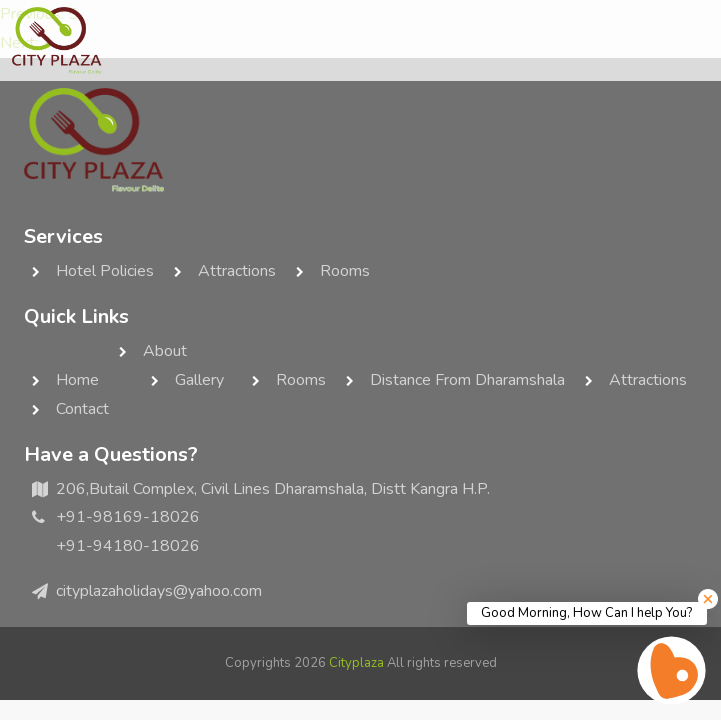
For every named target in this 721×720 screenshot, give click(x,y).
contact (82, 409)
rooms (345, 271)
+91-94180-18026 (128, 546)
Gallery (199, 380)
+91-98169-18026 (128, 517)
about (165, 351)
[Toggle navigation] (689, 41)
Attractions (237, 271)
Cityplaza (356, 663)
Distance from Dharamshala (467, 380)
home (77, 380)
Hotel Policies (105, 271)
